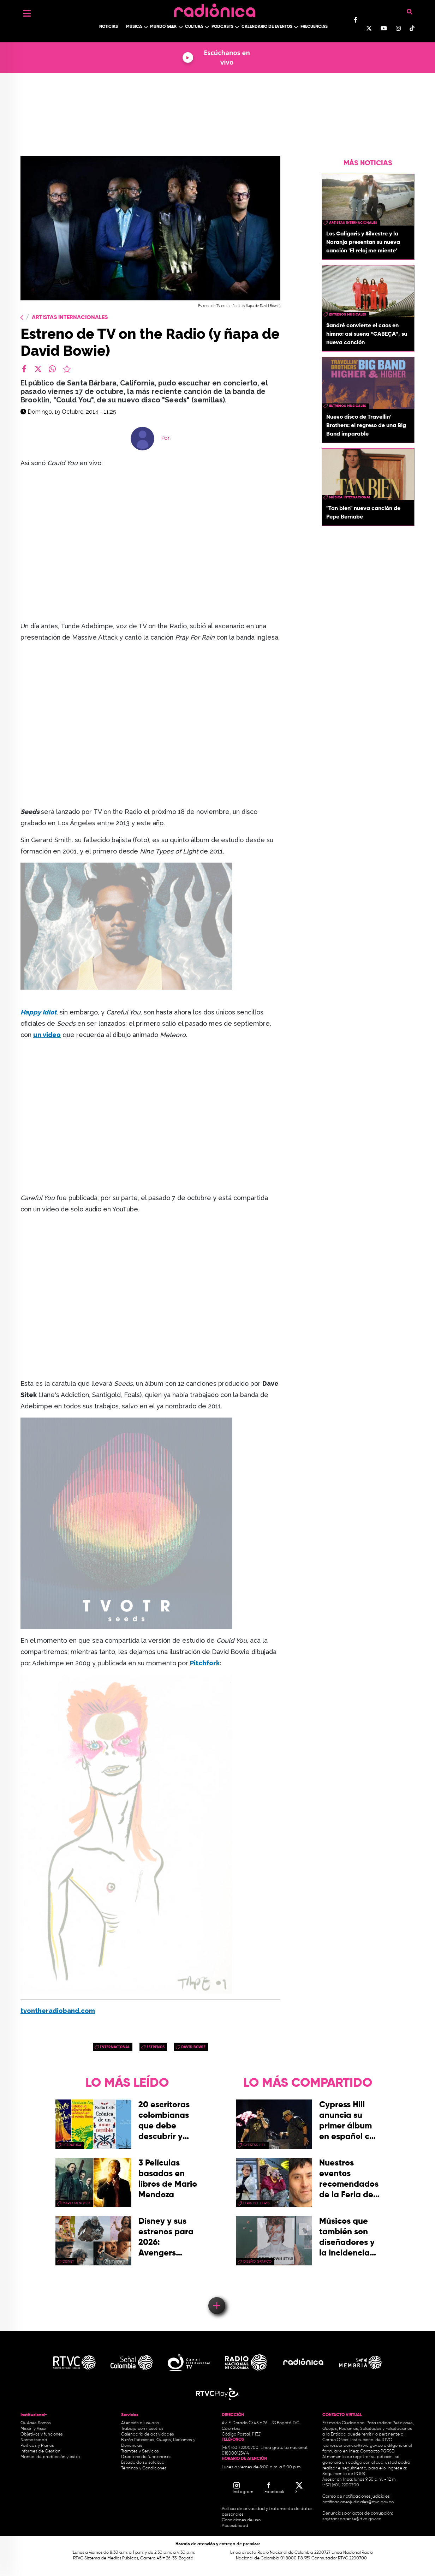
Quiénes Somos (35, 2423)
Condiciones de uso (241, 2520)
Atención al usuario (140, 2423)
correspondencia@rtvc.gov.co (353, 2446)
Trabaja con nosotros (142, 2429)
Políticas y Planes (37, 2446)
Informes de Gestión (40, 2451)
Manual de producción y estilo (50, 2457)
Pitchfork (205, 1663)
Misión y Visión (34, 2429)
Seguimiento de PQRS (343, 2474)
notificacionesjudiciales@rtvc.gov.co (358, 2502)
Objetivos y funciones (41, 2434)
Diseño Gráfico (257, 2261)
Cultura (194, 27)
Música (134, 27)
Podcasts (222, 27)
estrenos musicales (347, 314)
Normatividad (33, 2440)
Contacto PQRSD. (377, 2451)
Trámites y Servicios (140, 2451)
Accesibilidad (235, 2526)
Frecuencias (314, 27)
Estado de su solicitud (143, 2463)
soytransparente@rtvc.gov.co (351, 2519)
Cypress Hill (254, 2145)
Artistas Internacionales (70, 317)
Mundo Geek (163, 27)
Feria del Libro (256, 2203)
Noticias (108, 27)
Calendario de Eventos (267, 27)
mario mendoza (76, 2203)
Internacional (115, 2046)
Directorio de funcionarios (146, 2457)
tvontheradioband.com (57, 2010)
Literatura (71, 2145)
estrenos (156, 2046)
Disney (68, 2261)
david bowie (193, 2046)
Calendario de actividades (147, 2434)
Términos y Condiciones (144, 2468)
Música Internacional (350, 497)
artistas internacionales (353, 222)
